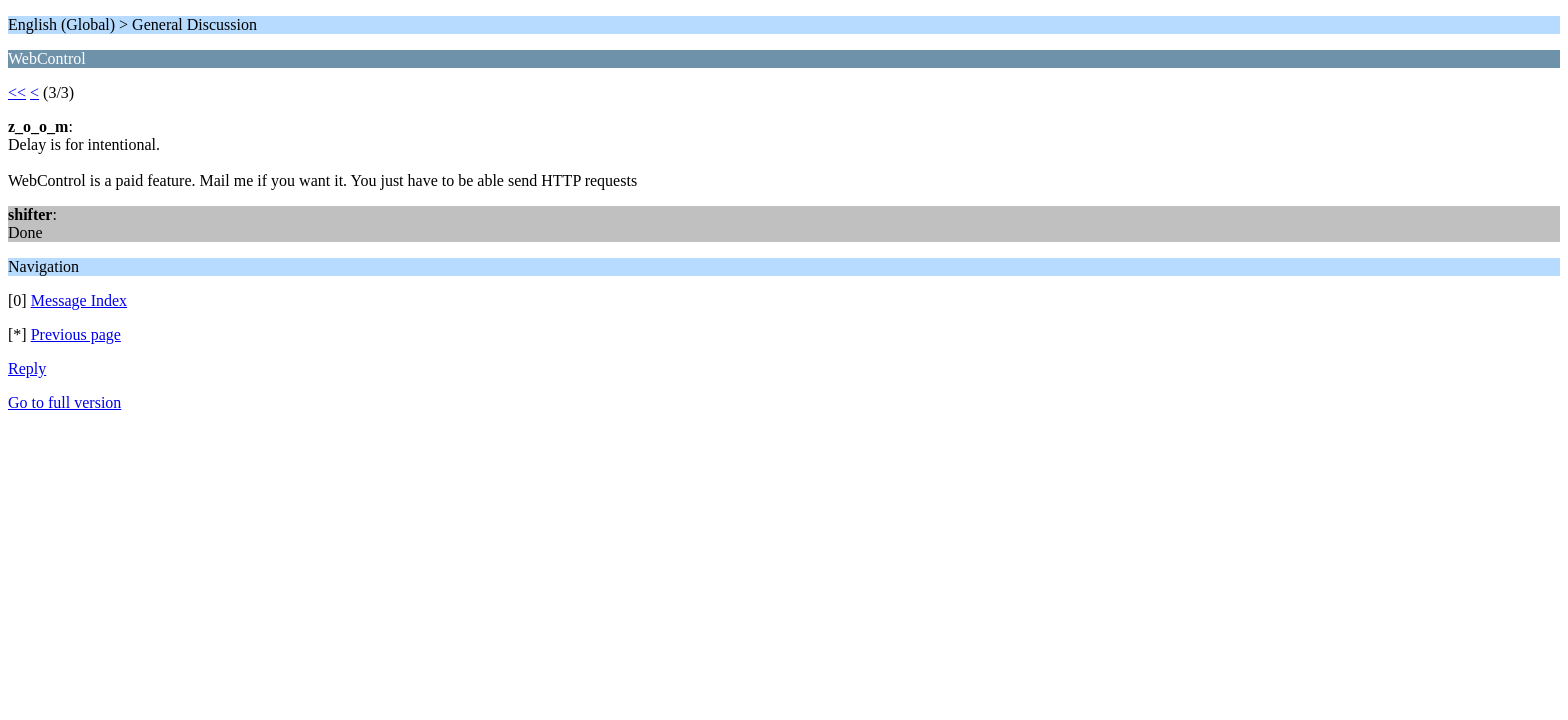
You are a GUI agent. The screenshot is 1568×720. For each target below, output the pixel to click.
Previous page (76, 334)
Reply (27, 368)
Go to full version (64, 402)
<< (17, 92)
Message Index (79, 300)
